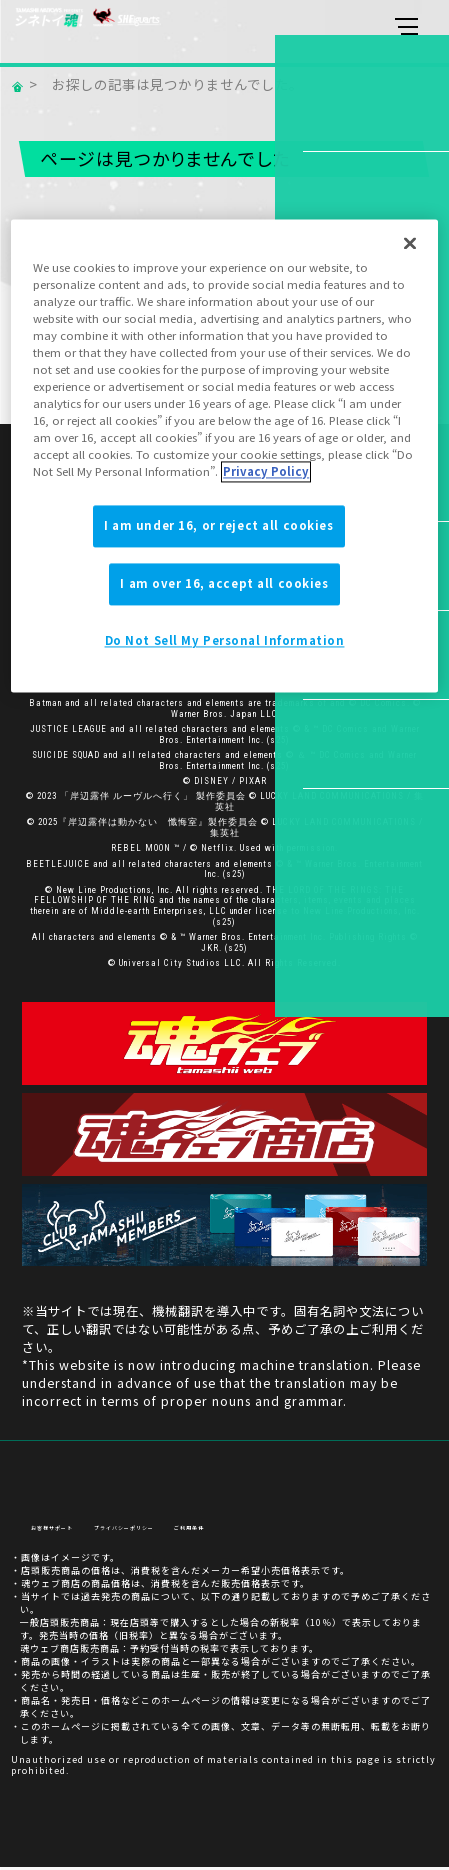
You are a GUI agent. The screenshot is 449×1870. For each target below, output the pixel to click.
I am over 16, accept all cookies (224, 584)
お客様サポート (66, 1531)
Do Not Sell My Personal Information (225, 641)
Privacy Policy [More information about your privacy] (266, 472)
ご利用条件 (267, 1531)
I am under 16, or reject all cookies (219, 526)
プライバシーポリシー (172, 1531)
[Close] (410, 243)
